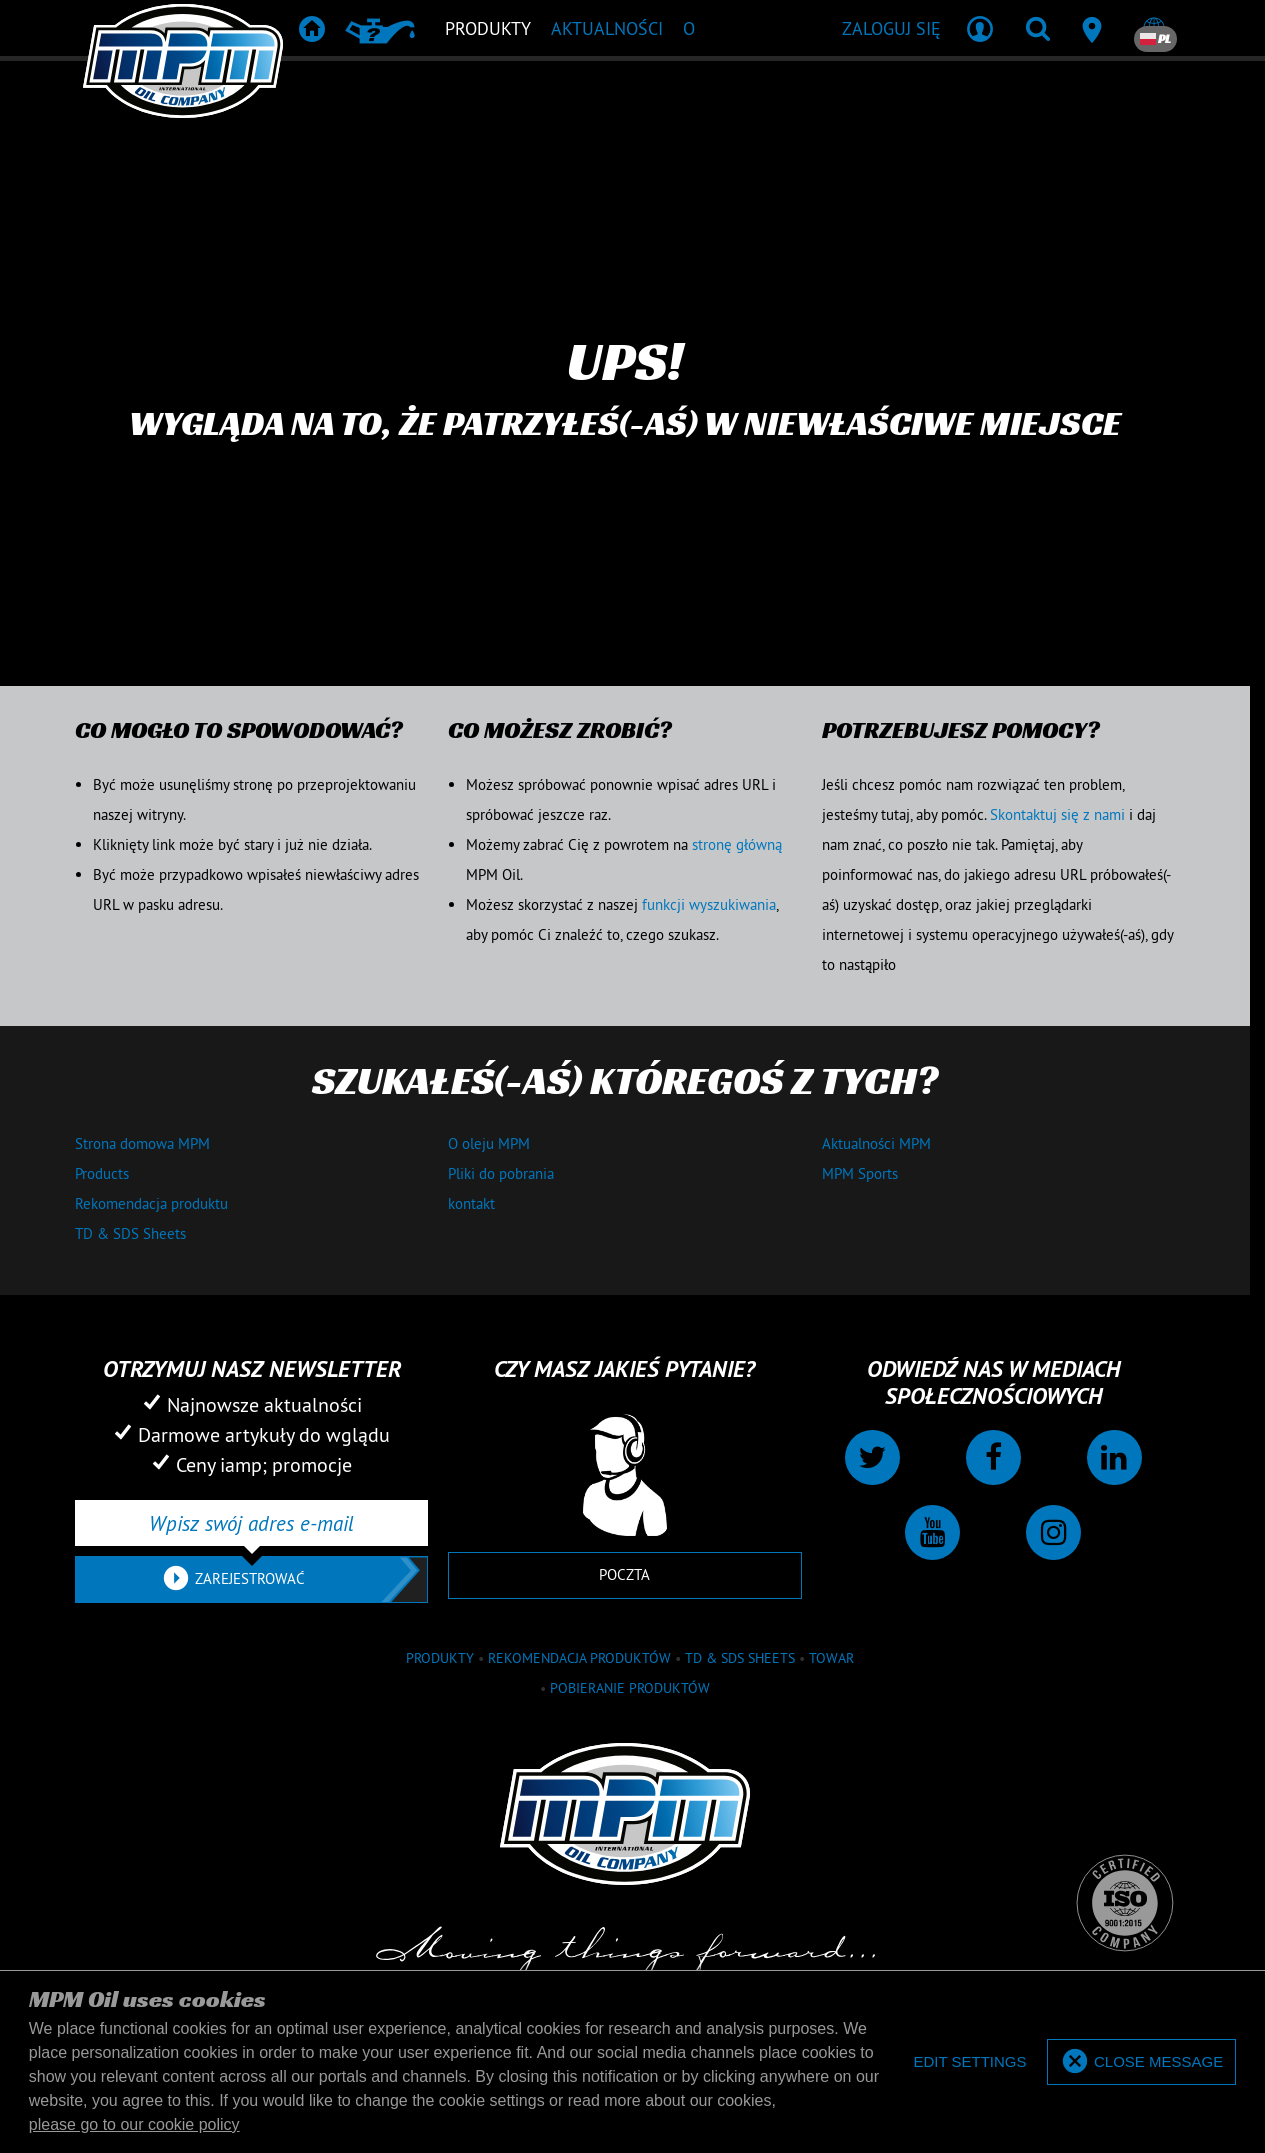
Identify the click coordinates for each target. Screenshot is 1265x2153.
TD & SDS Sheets (130, 1233)
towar (831, 1658)
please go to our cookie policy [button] (134, 2124)
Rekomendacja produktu (151, 1203)
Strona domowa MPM (142, 1143)
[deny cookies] (969, 2062)
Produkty (440, 1658)
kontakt (471, 1203)
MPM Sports (860, 1173)
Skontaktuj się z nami (1057, 814)
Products (102, 1173)
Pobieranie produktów (630, 1688)
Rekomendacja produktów (579, 1658)
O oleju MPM (489, 1143)
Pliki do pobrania (501, 1173)
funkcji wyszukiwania (709, 904)
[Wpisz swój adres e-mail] (251, 1523)
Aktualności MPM (876, 1143)
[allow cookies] (1141, 2062)
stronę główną (737, 844)
